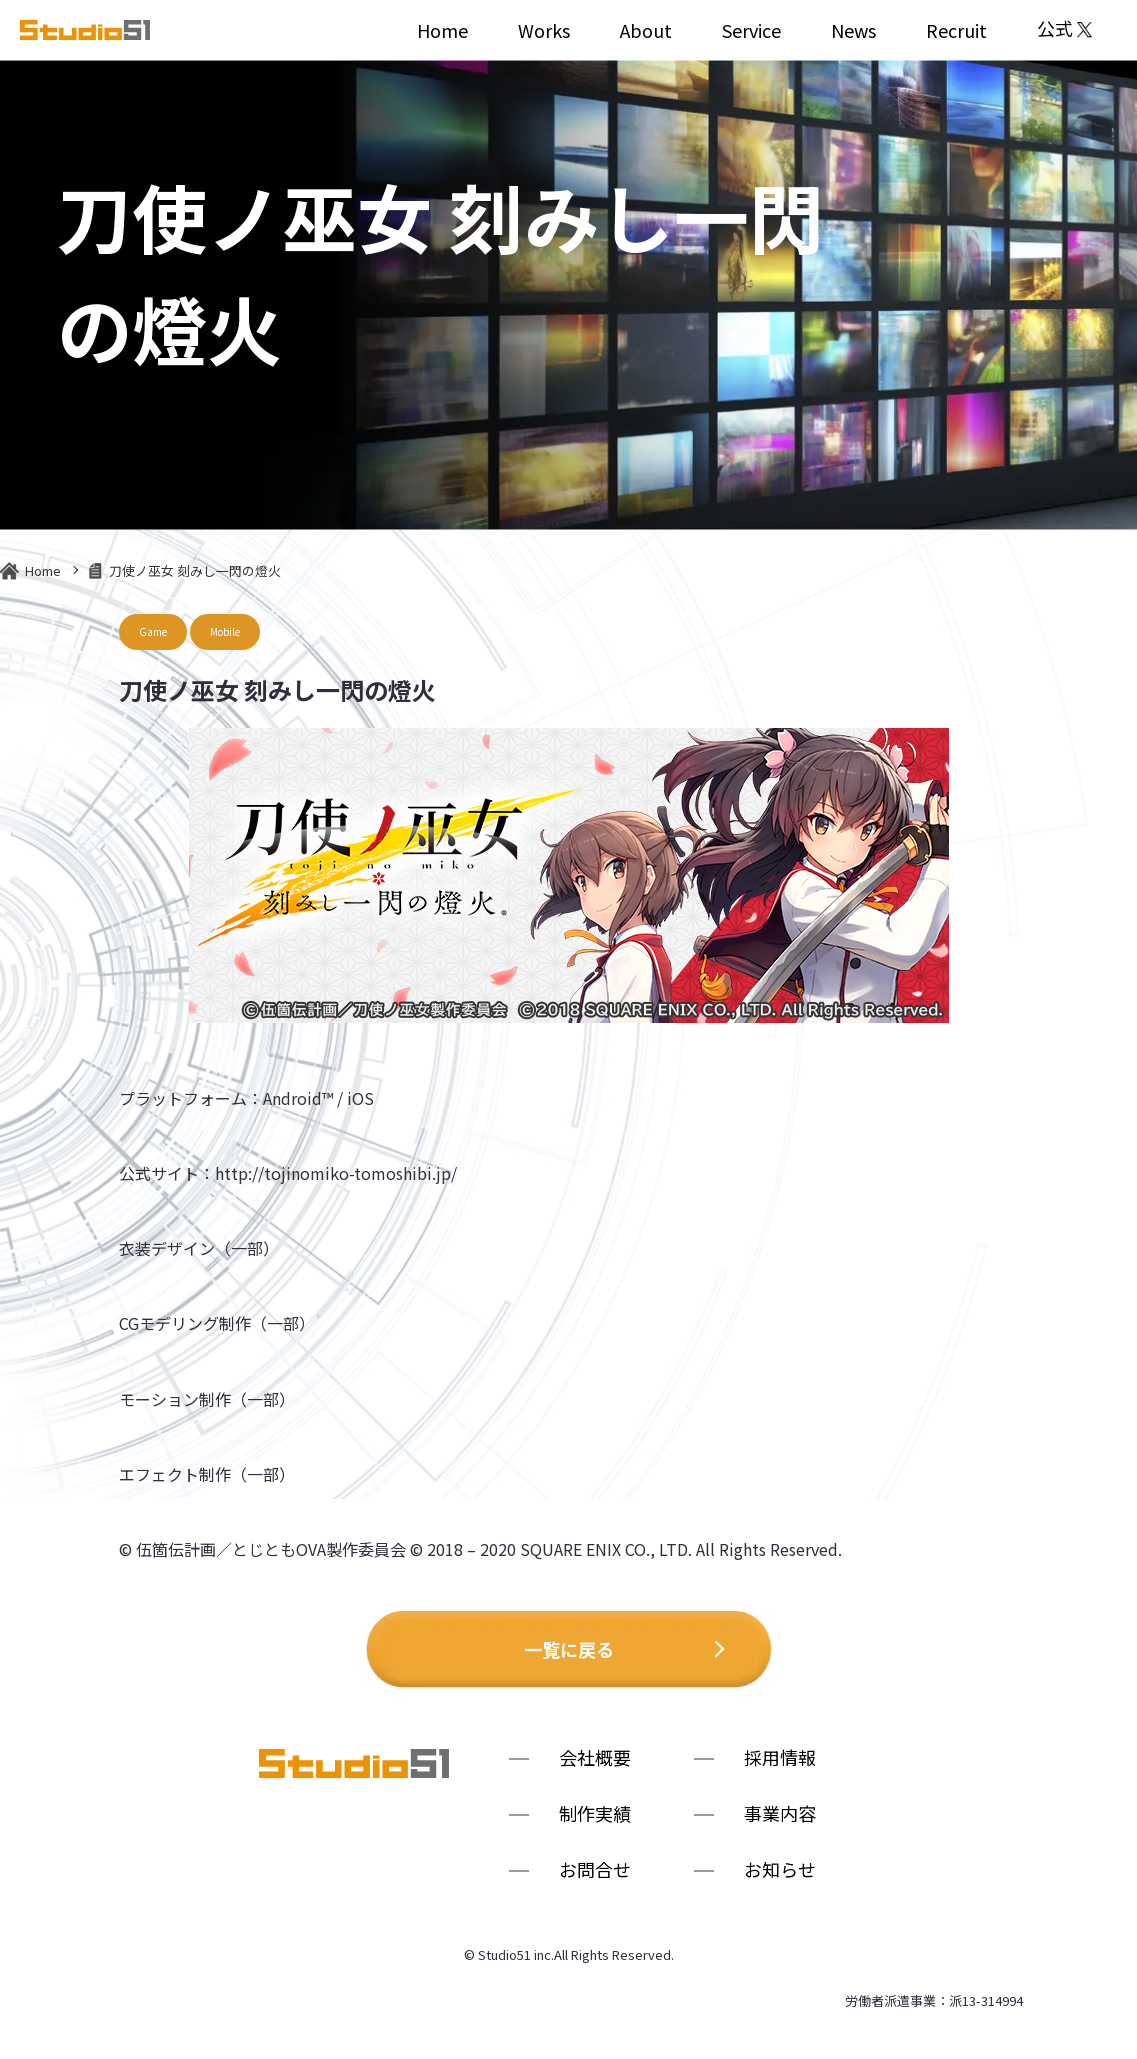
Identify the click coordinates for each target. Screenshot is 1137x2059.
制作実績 (595, 1815)
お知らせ (780, 1871)
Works (544, 30)
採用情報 (780, 1759)
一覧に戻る (569, 1649)
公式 (1064, 30)
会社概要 (595, 1759)
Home (442, 30)
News (853, 30)
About (646, 30)
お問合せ (595, 1871)
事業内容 (780, 1815)
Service (751, 30)
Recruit (956, 30)
